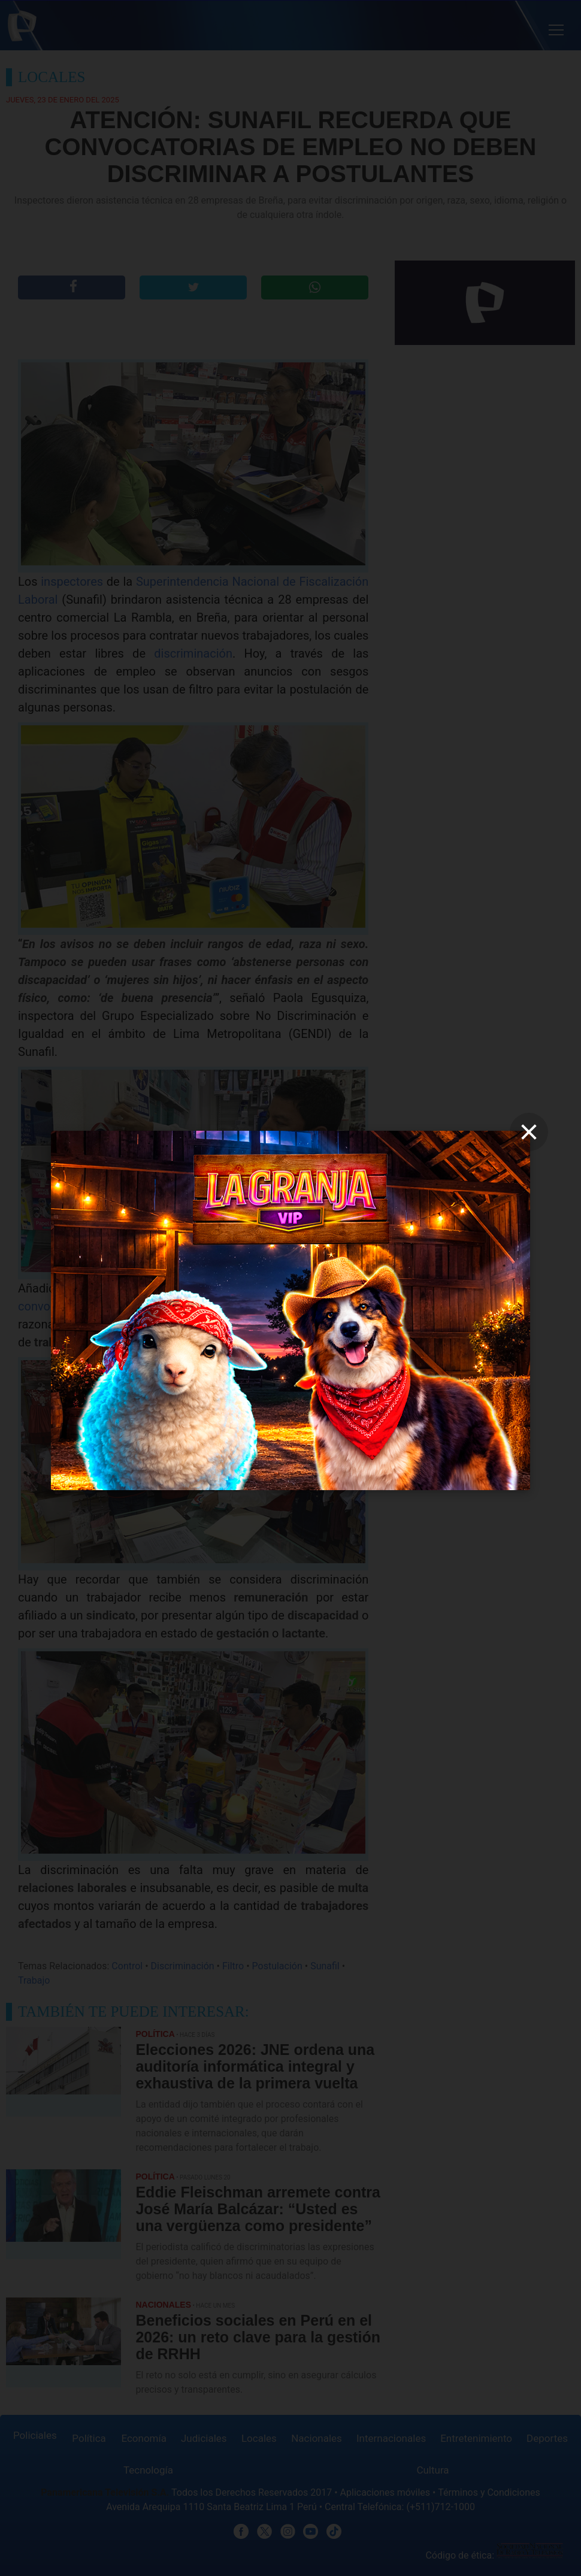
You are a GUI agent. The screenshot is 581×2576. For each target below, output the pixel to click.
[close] (529, 1132)
